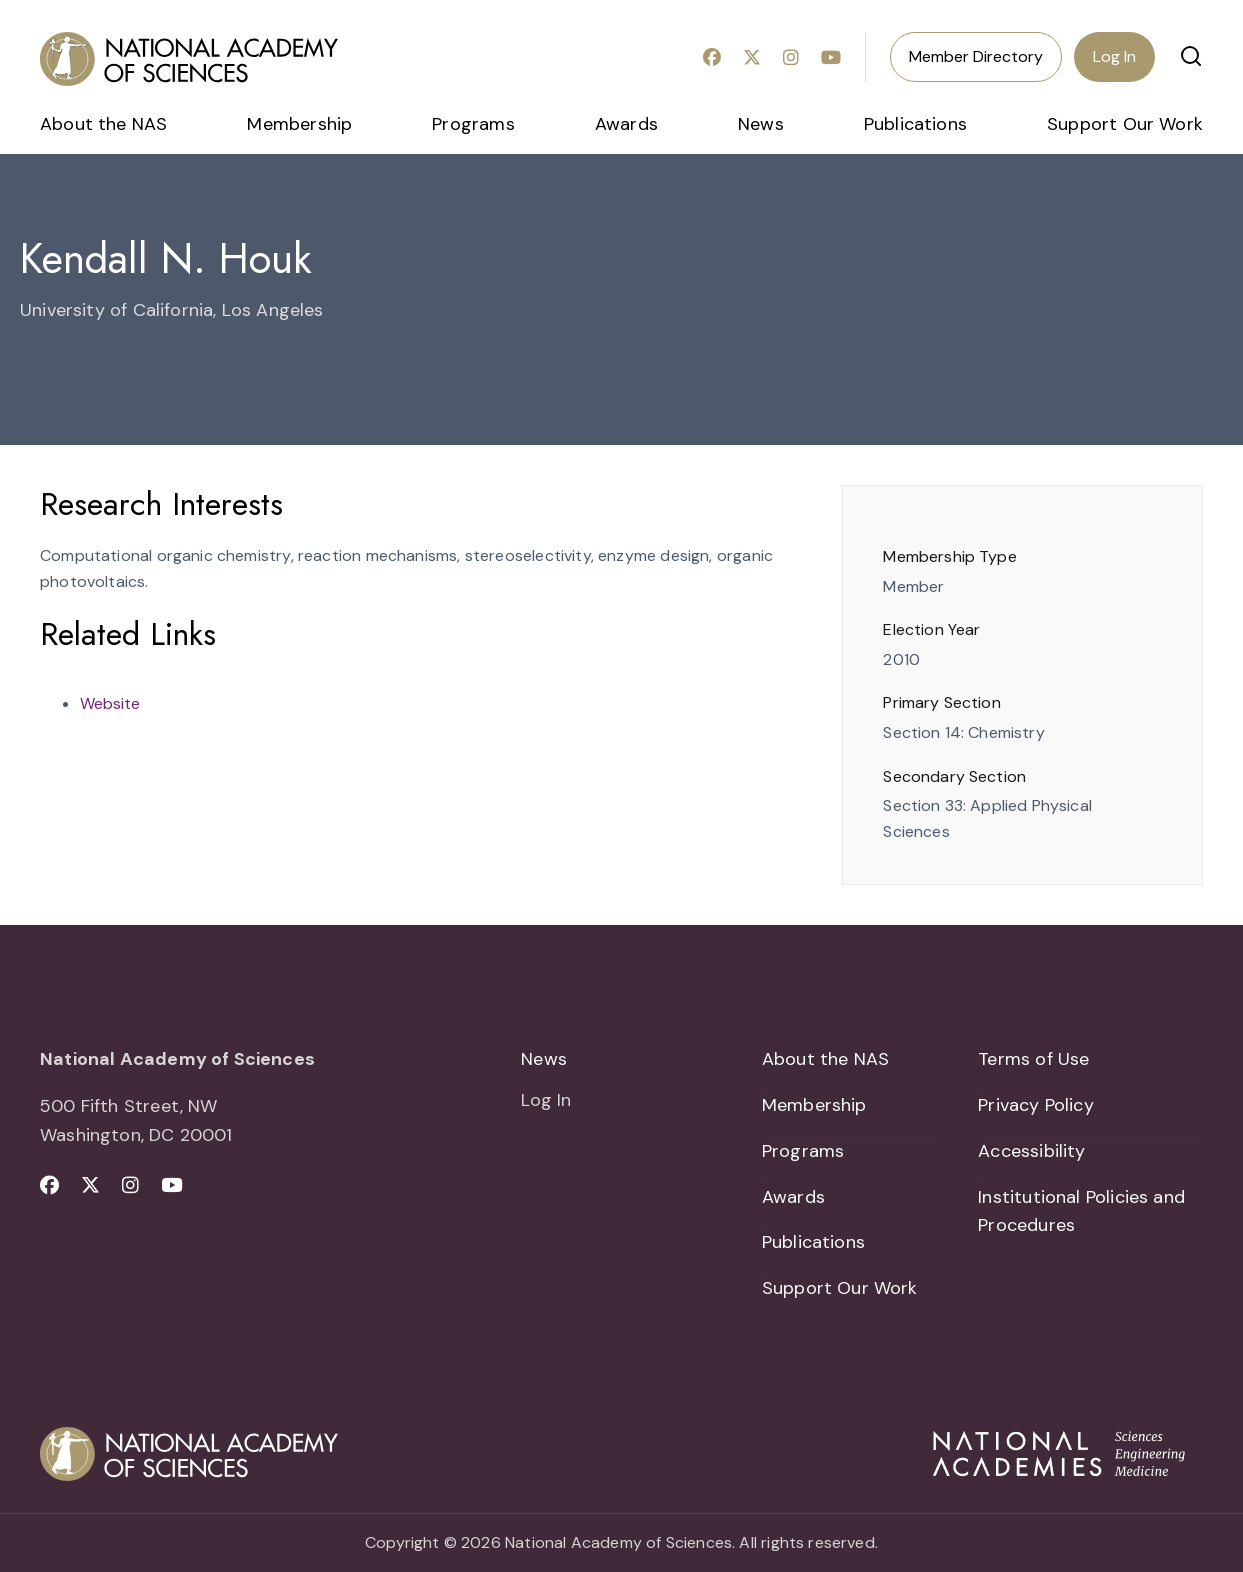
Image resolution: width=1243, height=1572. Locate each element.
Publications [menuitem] (915, 124)
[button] (1191, 56)
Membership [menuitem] (299, 124)
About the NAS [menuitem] (103, 124)
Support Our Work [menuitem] (1125, 124)
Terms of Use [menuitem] (1033, 1059)
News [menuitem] (761, 124)
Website (110, 703)
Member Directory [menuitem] (976, 56)
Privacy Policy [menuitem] (1036, 1105)
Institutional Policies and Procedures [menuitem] (1081, 1211)
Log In (1114, 56)
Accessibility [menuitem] (1031, 1151)
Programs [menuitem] (473, 124)
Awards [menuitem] (626, 124)
